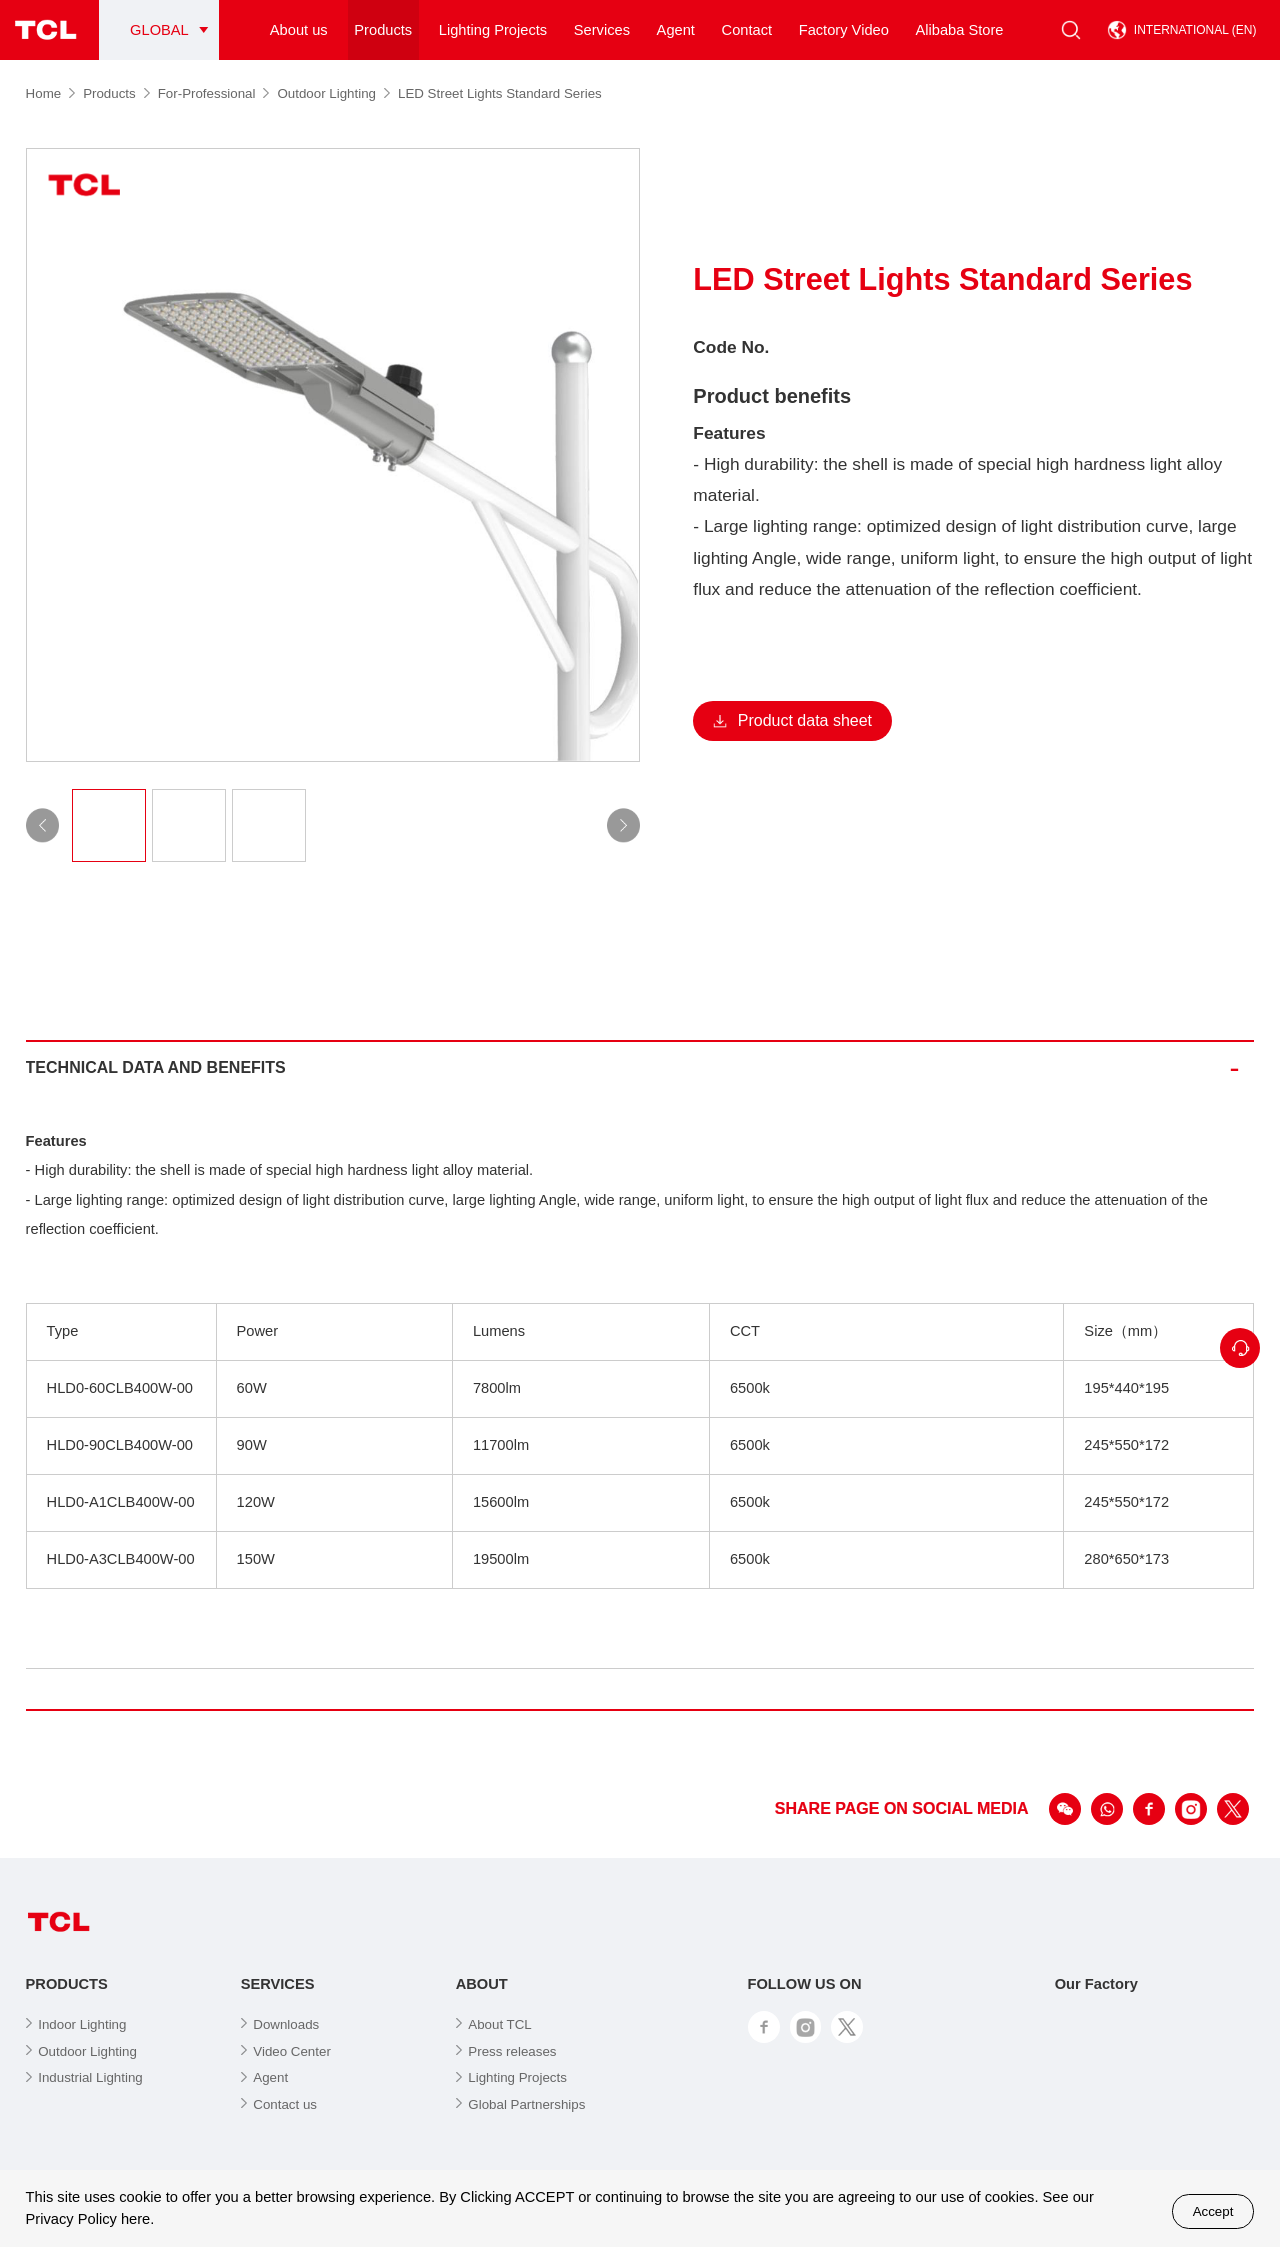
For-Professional (214, 93)
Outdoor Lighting (333, 93)
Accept (1213, 2211)
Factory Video (844, 30)
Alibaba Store (959, 30)
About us (299, 30)
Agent (676, 30)
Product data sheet (792, 720)
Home (51, 93)
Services (602, 30)
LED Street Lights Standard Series (500, 93)
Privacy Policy (71, 2219)
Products (383, 30)
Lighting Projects (493, 30)
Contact (747, 30)
